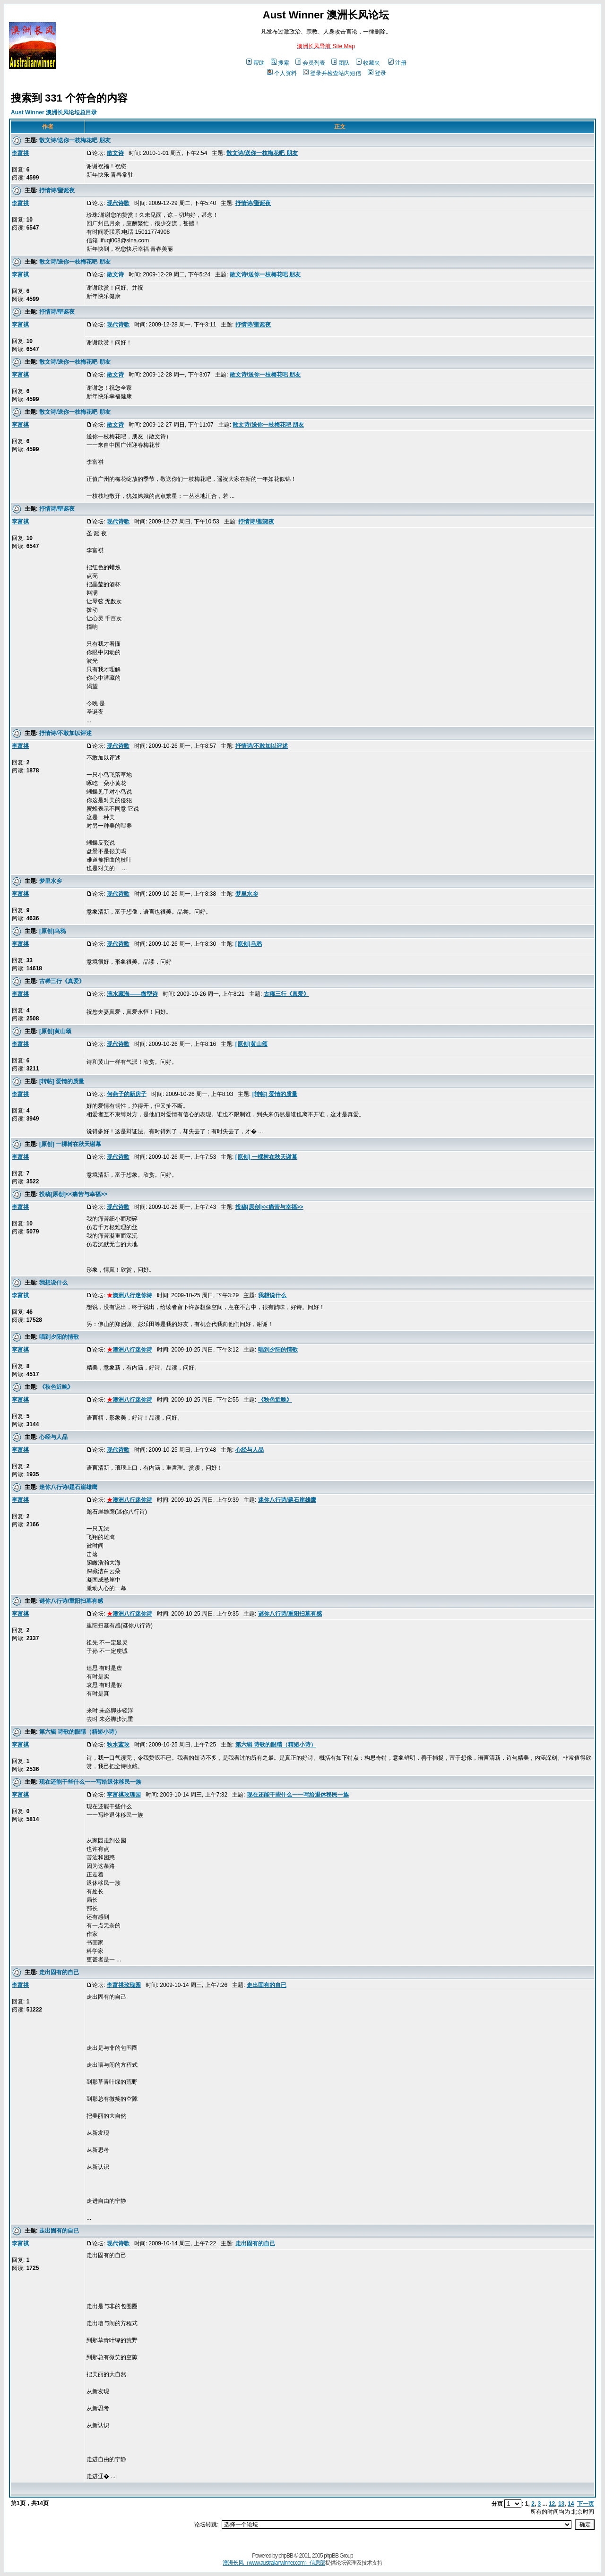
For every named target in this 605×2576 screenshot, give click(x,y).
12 (552, 2503)
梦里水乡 (50, 881)
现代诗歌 (118, 203)
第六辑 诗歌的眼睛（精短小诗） (79, 1732)
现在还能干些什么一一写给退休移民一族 (90, 1782)
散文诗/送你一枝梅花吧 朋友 (75, 140)
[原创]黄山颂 (55, 1031)
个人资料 (282, 73)
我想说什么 (53, 1282)
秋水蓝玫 (118, 1744)
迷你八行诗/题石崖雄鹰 (68, 1487)
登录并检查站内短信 (332, 73)
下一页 (585, 2503)
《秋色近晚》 (56, 1387)
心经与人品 (53, 1437)
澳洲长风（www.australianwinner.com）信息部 (274, 2562)
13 (561, 2503)
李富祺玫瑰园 (124, 1794)
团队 (340, 63)
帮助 (255, 63)
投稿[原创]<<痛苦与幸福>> (73, 1194)
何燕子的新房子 (127, 1094)
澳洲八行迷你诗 (129, 1295)
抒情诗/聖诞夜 (57, 190)
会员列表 (310, 63)
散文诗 (115, 153)
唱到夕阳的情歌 (59, 1337)
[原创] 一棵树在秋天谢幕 (70, 1144)
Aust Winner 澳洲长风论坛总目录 (54, 112)
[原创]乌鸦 (52, 931)
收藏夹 (368, 63)
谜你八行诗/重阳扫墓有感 (71, 1601)
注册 (397, 63)
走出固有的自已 (59, 1972)
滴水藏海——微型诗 (132, 994)
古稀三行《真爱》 (62, 981)
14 (571, 2503)
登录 (377, 73)
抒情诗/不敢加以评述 (65, 733)
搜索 (280, 63)
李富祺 (20, 153)
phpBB (285, 2555)
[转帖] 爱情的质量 (61, 1081)
